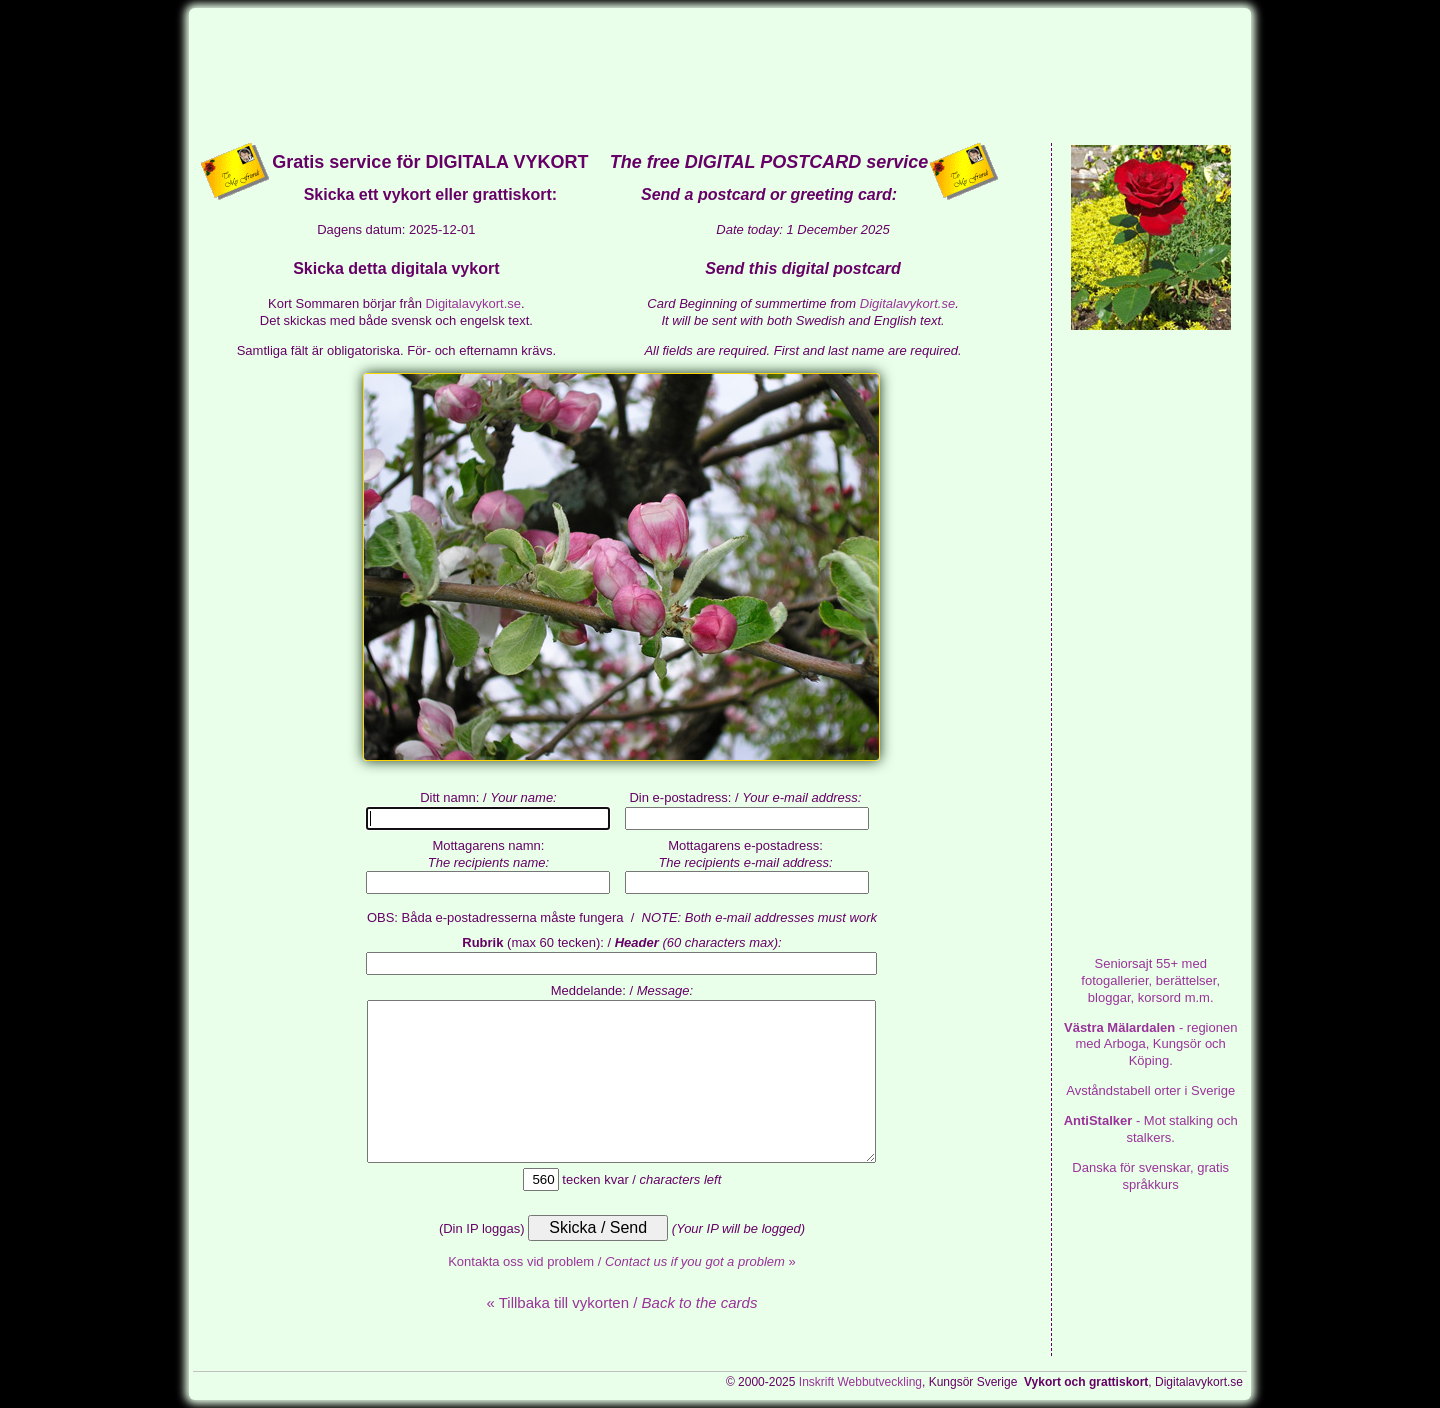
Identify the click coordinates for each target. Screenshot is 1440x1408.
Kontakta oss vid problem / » (622, 1261)
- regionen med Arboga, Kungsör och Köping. (1150, 1044)
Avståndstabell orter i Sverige (1150, 1090)
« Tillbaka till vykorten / (621, 1302)
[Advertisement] (720, 74)
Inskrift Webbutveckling (860, 1382)
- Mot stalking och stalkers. (1151, 1129)
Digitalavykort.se (473, 303)
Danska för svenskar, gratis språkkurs (1150, 1176)
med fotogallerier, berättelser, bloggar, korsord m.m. (1150, 980)
